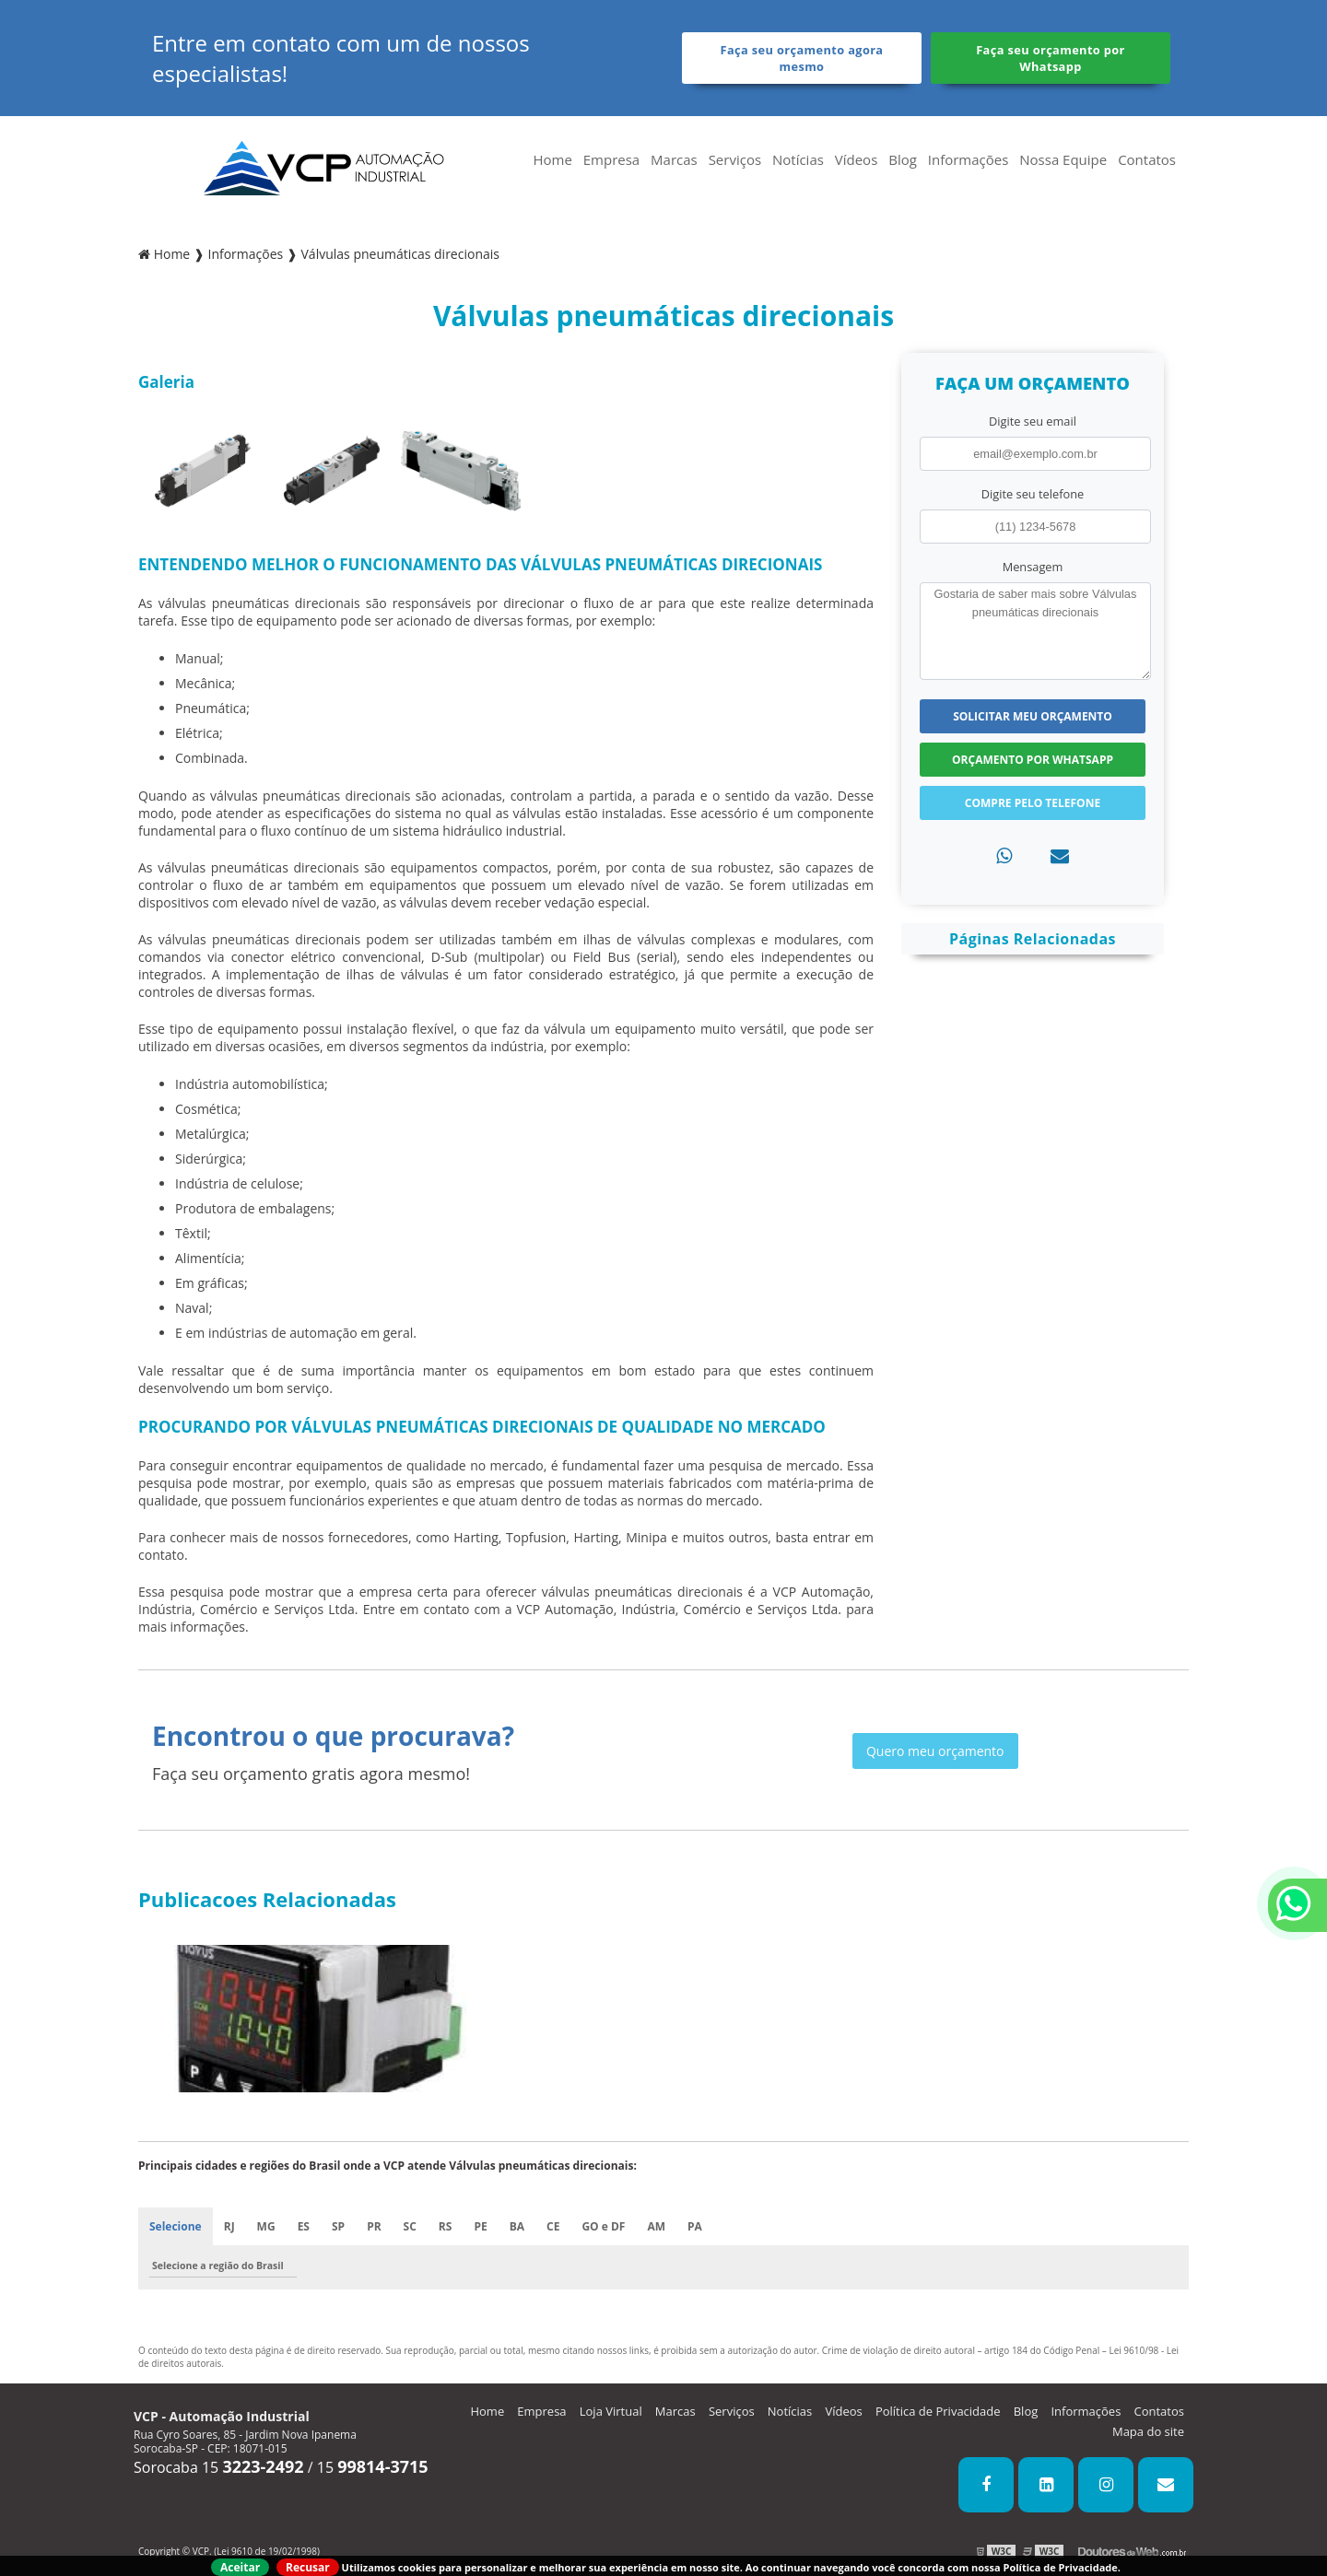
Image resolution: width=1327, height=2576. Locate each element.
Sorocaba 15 (219, 2467)
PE (480, 2226)
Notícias (798, 159)
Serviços (735, 159)
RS (445, 2226)
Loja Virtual (611, 2411)
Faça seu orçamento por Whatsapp (1050, 58)
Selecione (175, 2226)
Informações (968, 159)
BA (517, 2226)
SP (338, 2226)
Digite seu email (1032, 421)
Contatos (1147, 159)
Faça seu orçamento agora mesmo (802, 58)
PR (374, 2226)
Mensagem (1033, 566)
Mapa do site (1148, 2431)
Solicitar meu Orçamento (1032, 716)
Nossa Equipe (1063, 159)
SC (410, 2226)
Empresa (611, 159)
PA (694, 2226)
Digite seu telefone (1032, 494)
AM (656, 2226)
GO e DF (603, 2226)
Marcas (674, 159)
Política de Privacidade (938, 2411)
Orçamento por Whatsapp (1032, 759)
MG (266, 2226)
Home (552, 159)
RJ (229, 2226)
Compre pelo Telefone (1032, 803)
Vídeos (856, 159)
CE (552, 2226)
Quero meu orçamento (935, 1751)
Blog (902, 159)
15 (373, 2467)
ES (304, 2226)
